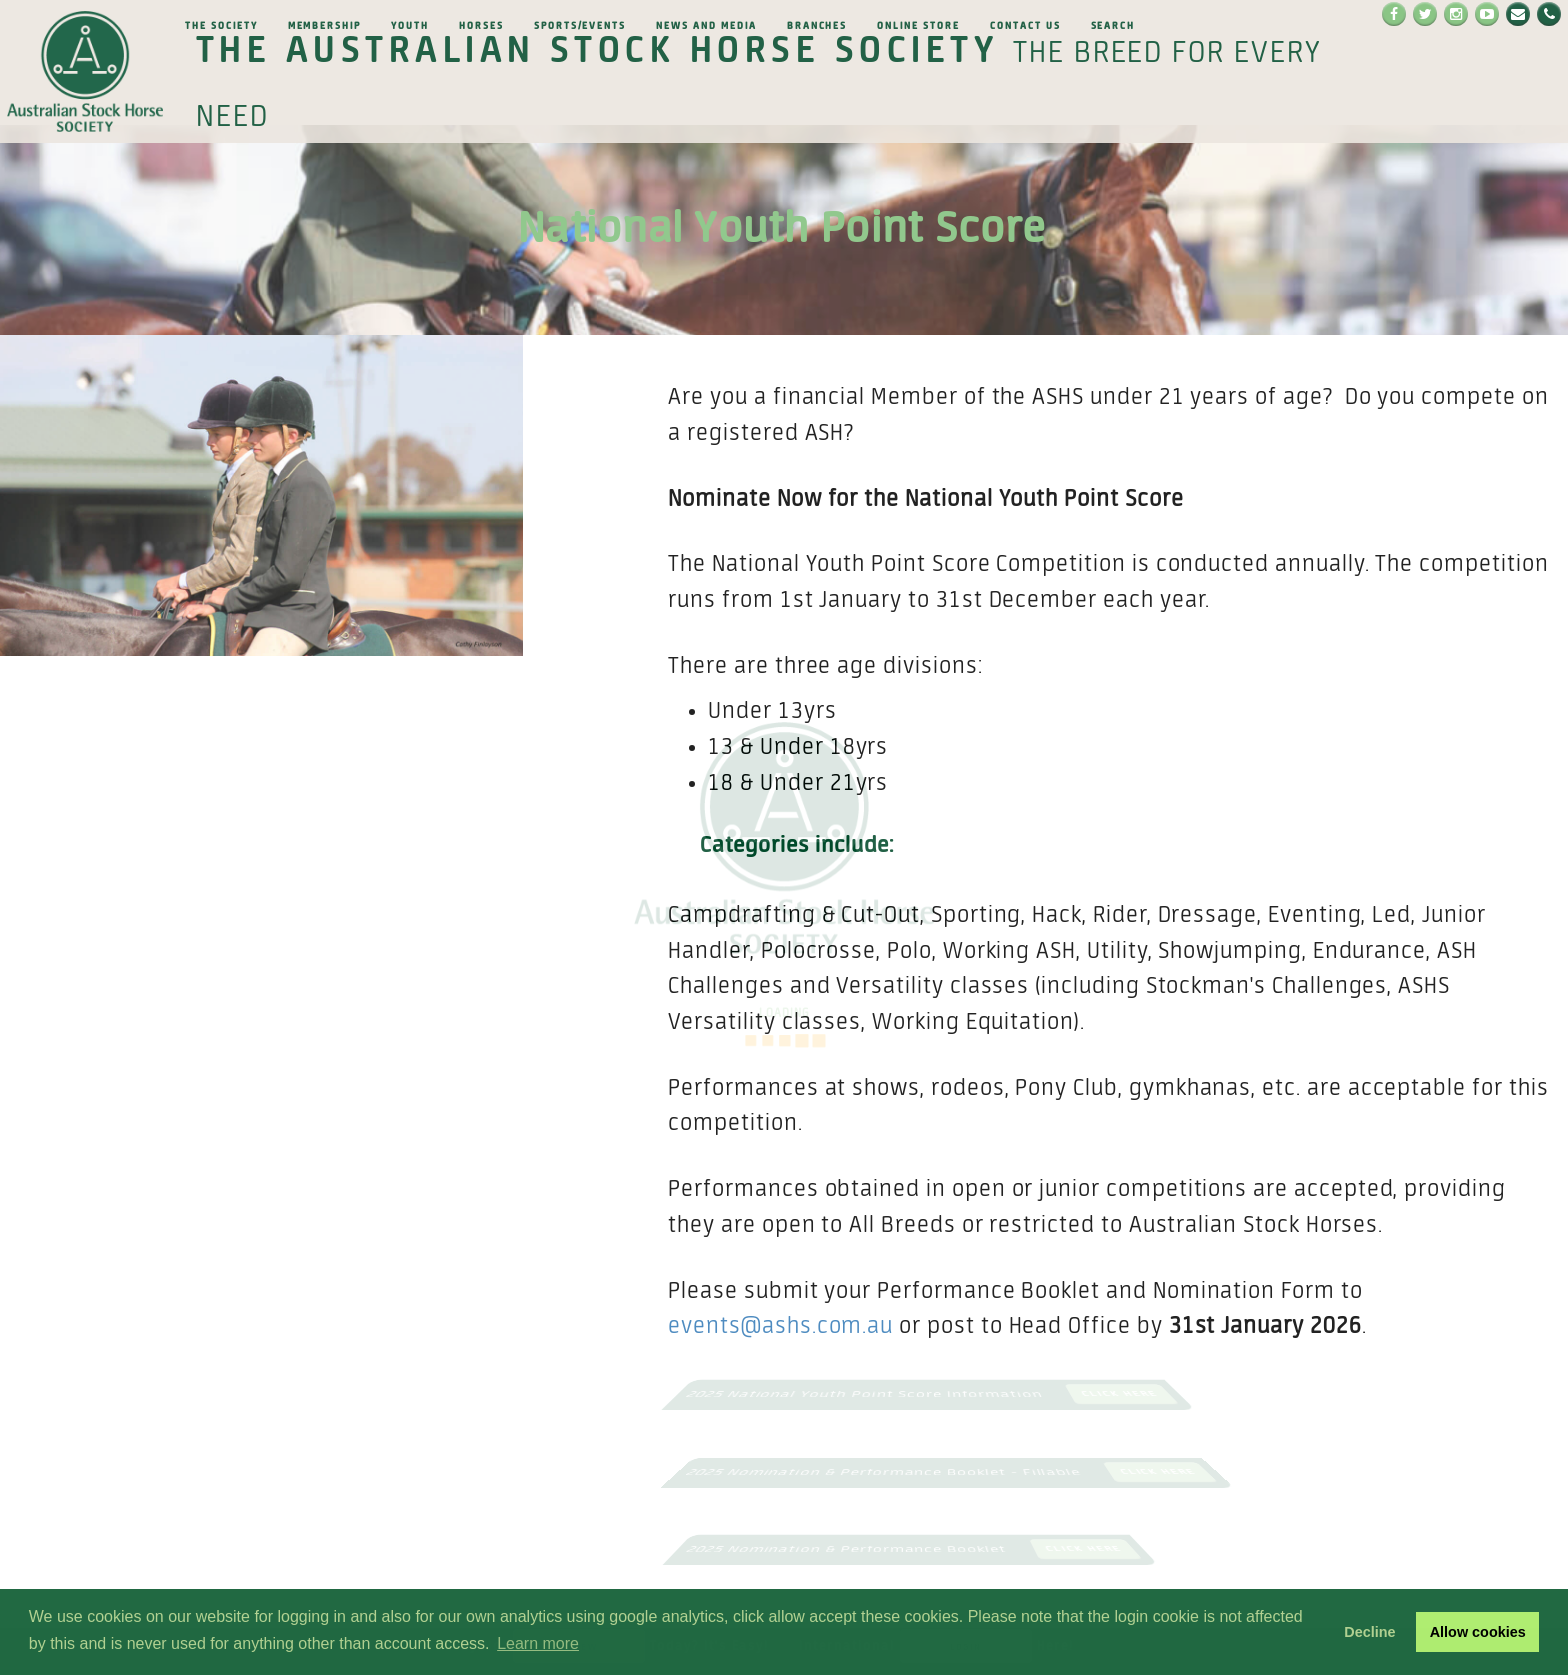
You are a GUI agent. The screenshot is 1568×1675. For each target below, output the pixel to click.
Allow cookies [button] (1478, 1632)
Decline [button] (1369, 1632)
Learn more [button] (538, 1643)
